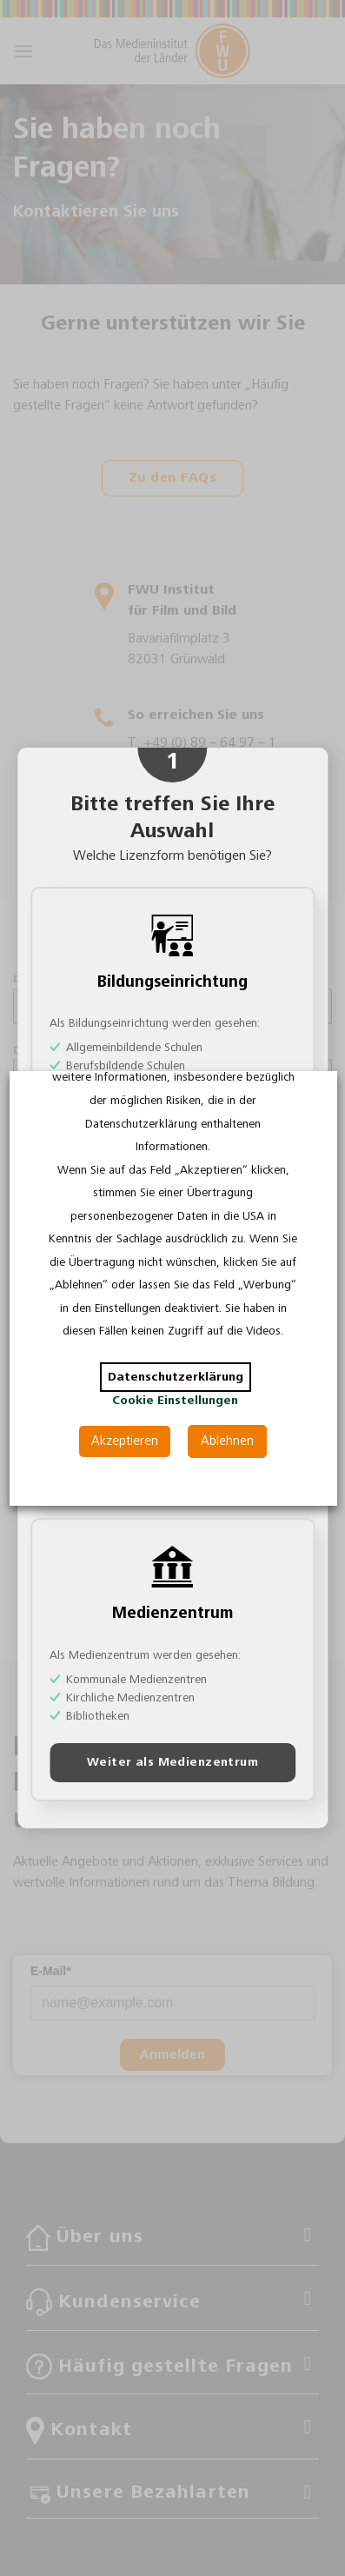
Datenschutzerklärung (174, 1377)
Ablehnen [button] (227, 1441)
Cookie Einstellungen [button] (175, 1401)
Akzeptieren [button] (124, 1441)
